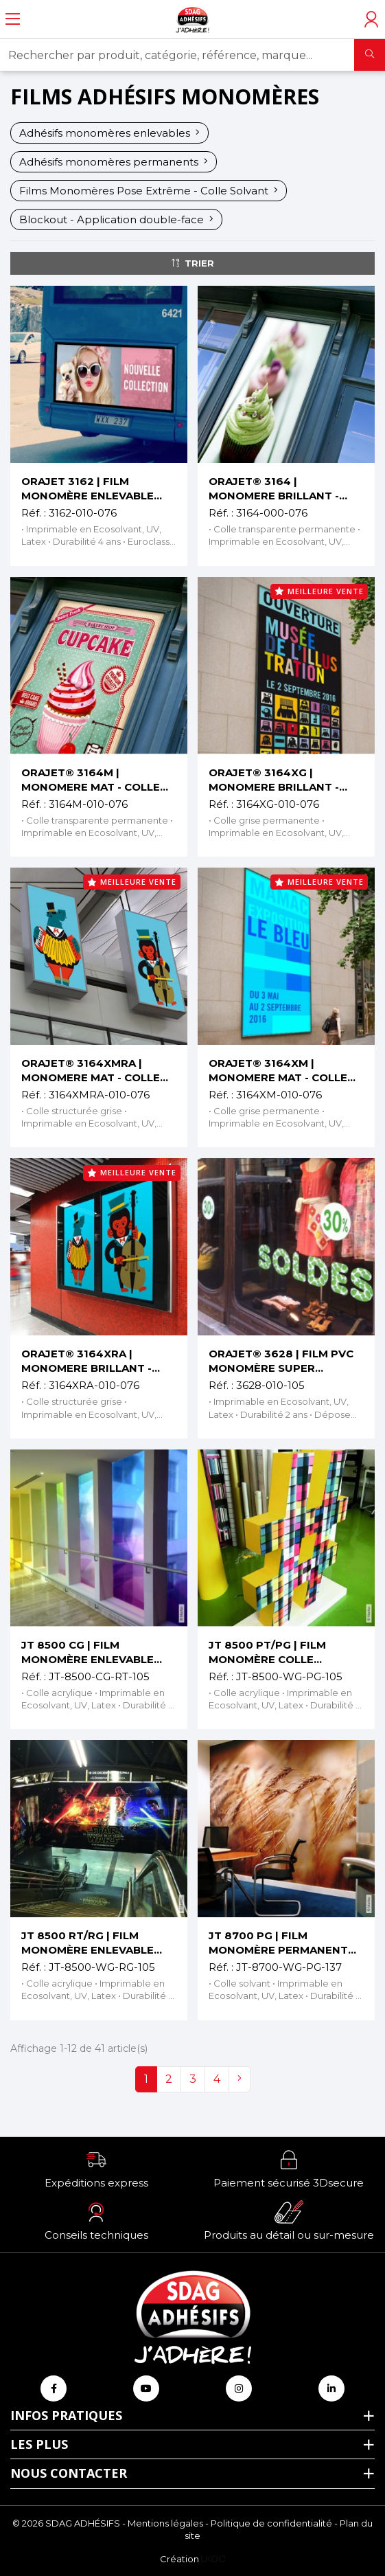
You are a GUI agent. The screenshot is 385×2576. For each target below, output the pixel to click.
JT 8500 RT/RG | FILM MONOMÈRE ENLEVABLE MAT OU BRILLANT (87, 1943)
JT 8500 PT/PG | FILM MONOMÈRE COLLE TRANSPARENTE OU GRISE (281, 1652)
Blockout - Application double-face (116, 219)
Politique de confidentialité (271, 2523)
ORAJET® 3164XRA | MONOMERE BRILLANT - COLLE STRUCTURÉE (86, 1361)
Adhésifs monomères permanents (113, 161)
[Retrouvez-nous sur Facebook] (53, 2388)
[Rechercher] (369, 55)
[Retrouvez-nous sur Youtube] (146, 2388)
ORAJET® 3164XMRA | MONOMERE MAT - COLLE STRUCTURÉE (90, 1071)
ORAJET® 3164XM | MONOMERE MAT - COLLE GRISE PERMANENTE (278, 1071)
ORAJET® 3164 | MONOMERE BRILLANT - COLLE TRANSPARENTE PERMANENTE (274, 489)
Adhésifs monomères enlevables (109, 132)
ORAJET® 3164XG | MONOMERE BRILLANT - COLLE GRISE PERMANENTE (284, 780)
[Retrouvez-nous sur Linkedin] (331, 2388)
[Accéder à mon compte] (371, 19)
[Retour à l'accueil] (192, 19)
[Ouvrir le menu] (12, 19)
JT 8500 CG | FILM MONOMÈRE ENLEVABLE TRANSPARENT (87, 1652)
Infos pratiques (66, 2415)
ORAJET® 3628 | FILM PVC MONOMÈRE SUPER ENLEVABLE (281, 1361)
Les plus (39, 2444)
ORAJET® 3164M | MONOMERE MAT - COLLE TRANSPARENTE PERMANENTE (90, 780)
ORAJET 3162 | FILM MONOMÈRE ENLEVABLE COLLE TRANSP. (87, 489)
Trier (193, 263)
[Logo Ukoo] (213, 2559)
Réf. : (33, 512)
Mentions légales (165, 2523)
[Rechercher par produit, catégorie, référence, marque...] (177, 55)
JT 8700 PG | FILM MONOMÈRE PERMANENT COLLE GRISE (278, 1943)
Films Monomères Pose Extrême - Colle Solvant (148, 190)
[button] (96, 2168)
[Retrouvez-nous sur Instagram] (239, 2388)
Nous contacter (68, 2473)
